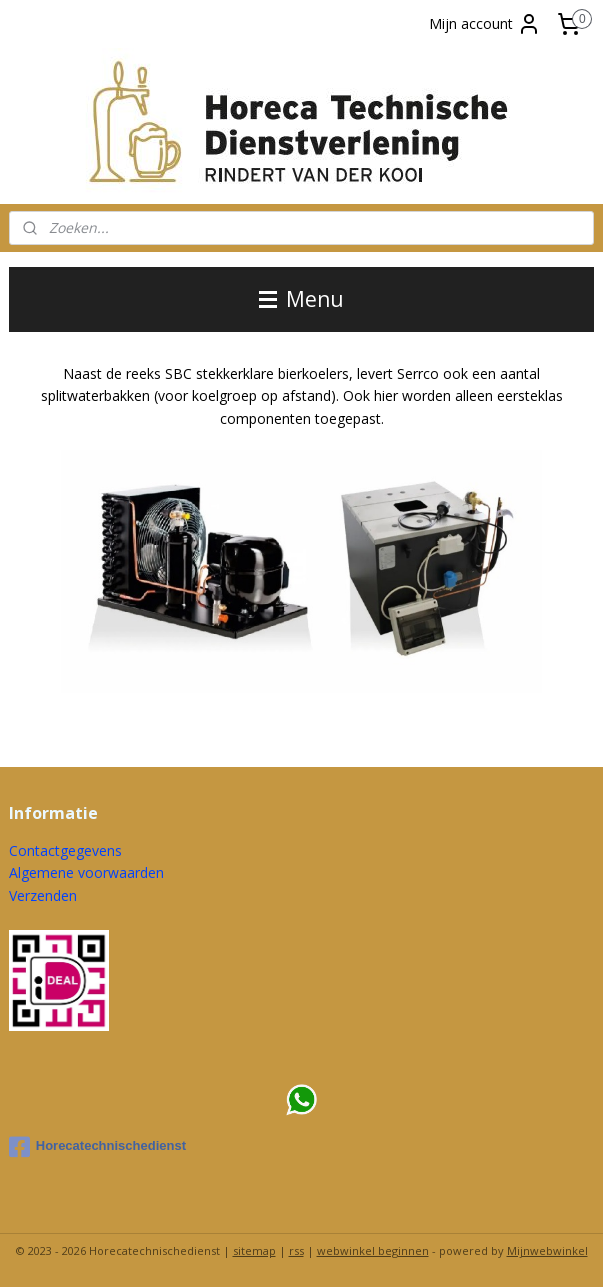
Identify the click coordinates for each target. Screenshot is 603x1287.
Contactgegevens (65, 850)
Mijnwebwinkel (547, 1250)
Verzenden (43, 895)
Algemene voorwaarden (86, 872)
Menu (301, 299)
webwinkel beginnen (373, 1250)
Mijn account (485, 24)
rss (296, 1250)
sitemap (254, 1250)
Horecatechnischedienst (97, 1147)
